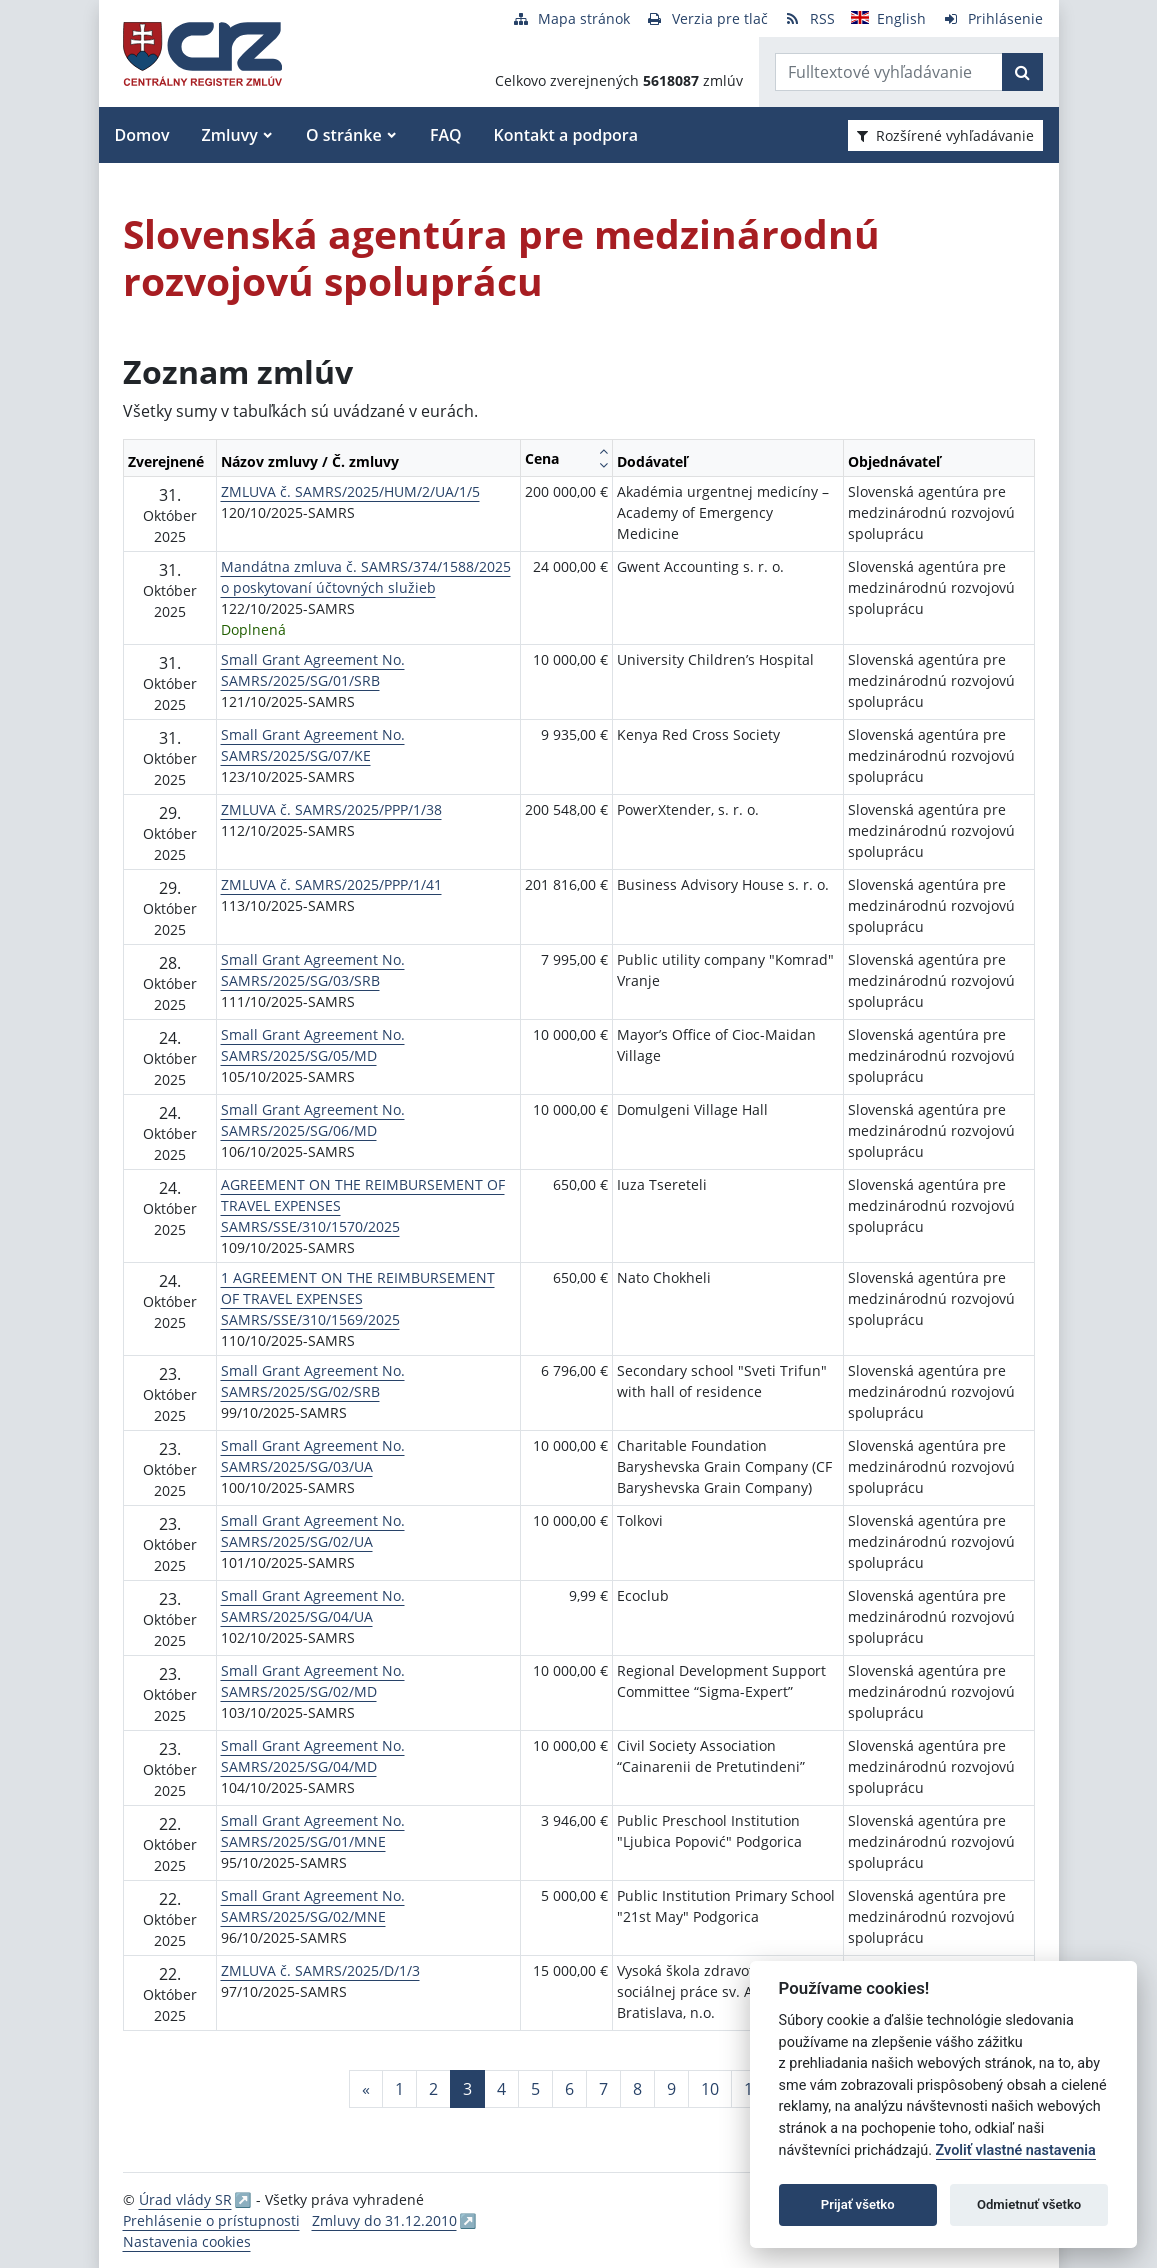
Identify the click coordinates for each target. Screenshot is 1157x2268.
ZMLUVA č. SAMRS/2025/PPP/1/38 (331, 809)
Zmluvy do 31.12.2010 (384, 2220)
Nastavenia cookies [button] (187, 2241)
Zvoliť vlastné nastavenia (1016, 2150)
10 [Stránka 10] (710, 2089)
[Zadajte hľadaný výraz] (889, 72)
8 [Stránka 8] (637, 2089)
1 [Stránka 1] (399, 2089)
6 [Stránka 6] (569, 2089)
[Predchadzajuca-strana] (366, 2089)
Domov (142, 135)
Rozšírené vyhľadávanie (945, 135)
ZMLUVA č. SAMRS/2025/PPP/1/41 (331, 884)
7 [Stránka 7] (603, 2089)
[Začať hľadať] (1022, 72)
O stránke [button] (344, 135)
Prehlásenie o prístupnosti (211, 2220)
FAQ (446, 135)
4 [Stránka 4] (501, 2089)
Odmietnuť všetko (1029, 2204)
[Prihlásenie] (992, 18)
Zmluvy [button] (230, 135)
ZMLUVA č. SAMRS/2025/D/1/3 (320, 1970)
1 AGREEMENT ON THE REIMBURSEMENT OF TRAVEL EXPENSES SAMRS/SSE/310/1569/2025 (358, 1298)
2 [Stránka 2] (433, 2089)
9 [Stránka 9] (671, 2089)
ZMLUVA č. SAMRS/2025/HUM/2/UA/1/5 (350, 491)
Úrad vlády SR (185, 2199)
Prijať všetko (858, 2204)
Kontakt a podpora (566, 135)
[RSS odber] (809, 18)
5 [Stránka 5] (535, 2089)
